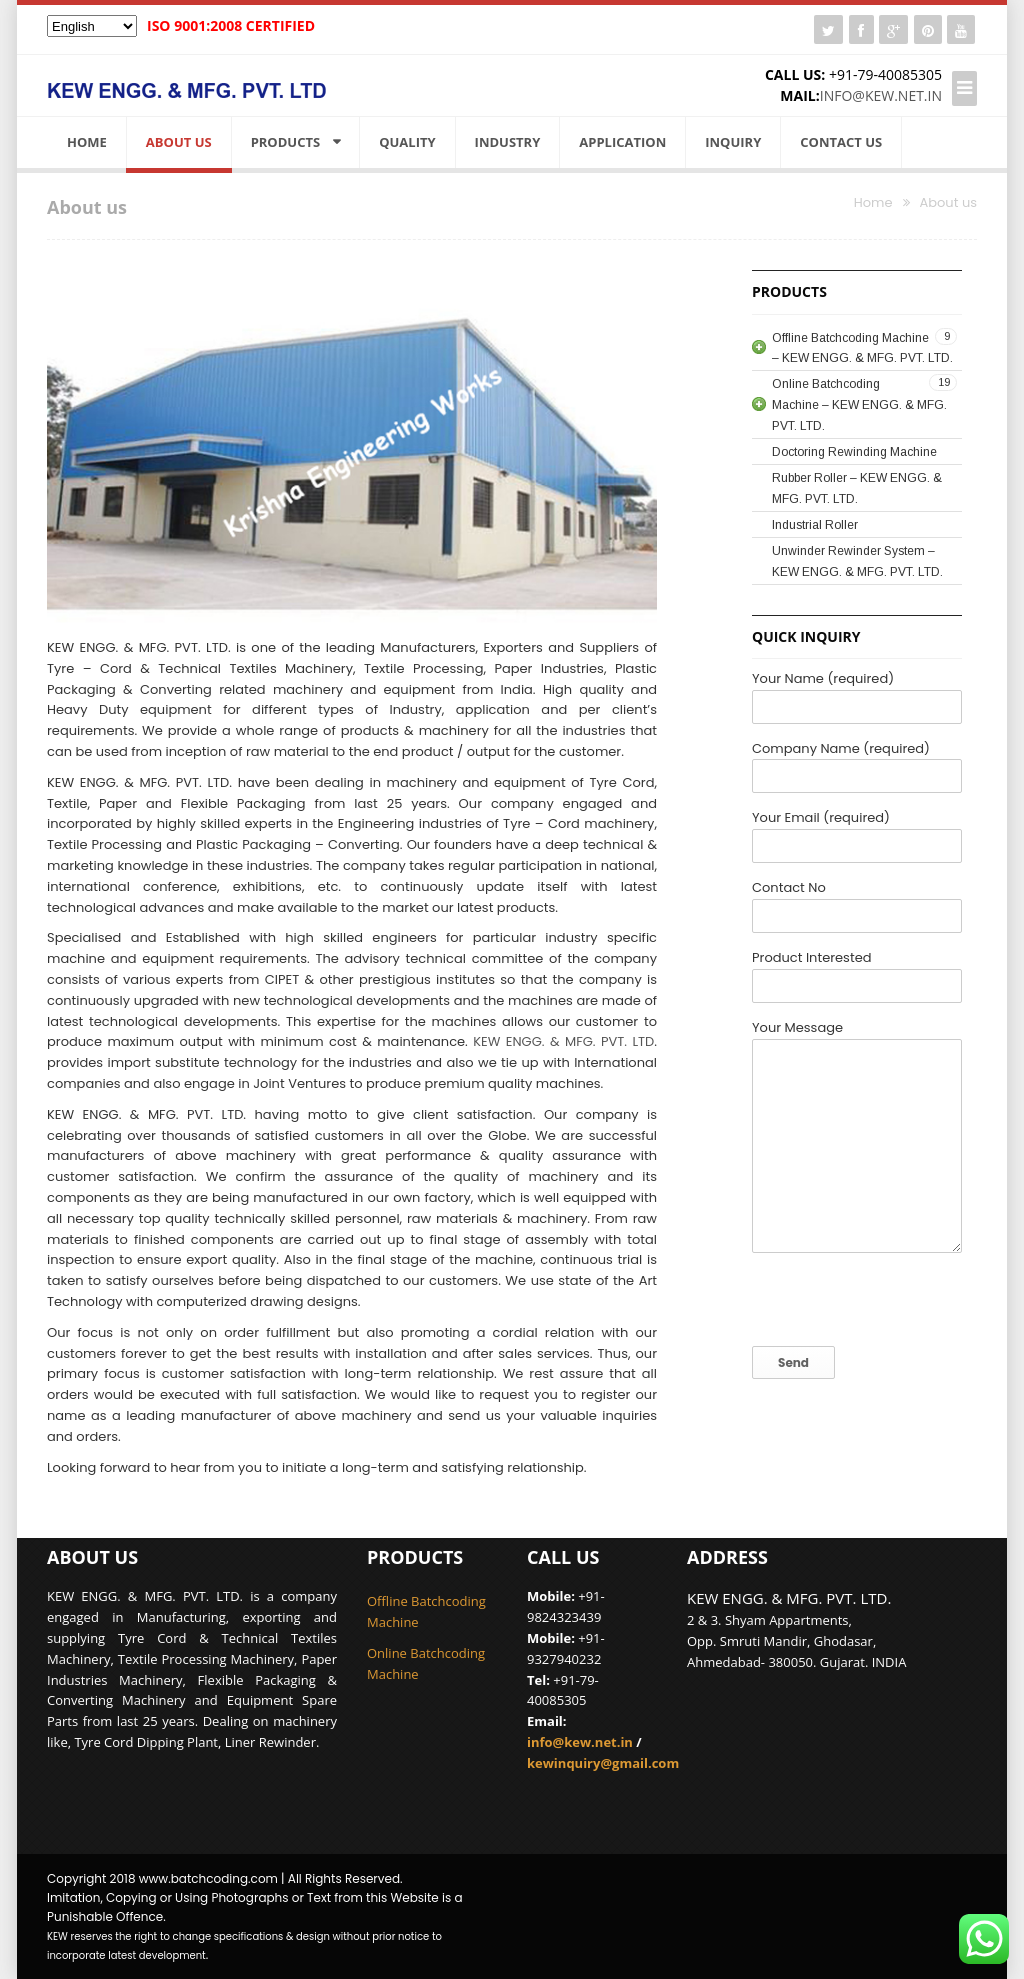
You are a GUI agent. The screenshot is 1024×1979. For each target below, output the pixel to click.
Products (286, 142)
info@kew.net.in (881, 95)
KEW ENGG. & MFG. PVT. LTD (563, 1041)
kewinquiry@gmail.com (603, 1763)
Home (87, 142)
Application (622, 142)
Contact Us (841, 142)
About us (179, 142)
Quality (407, 142)
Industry (508, 142)
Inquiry (733, 142)
